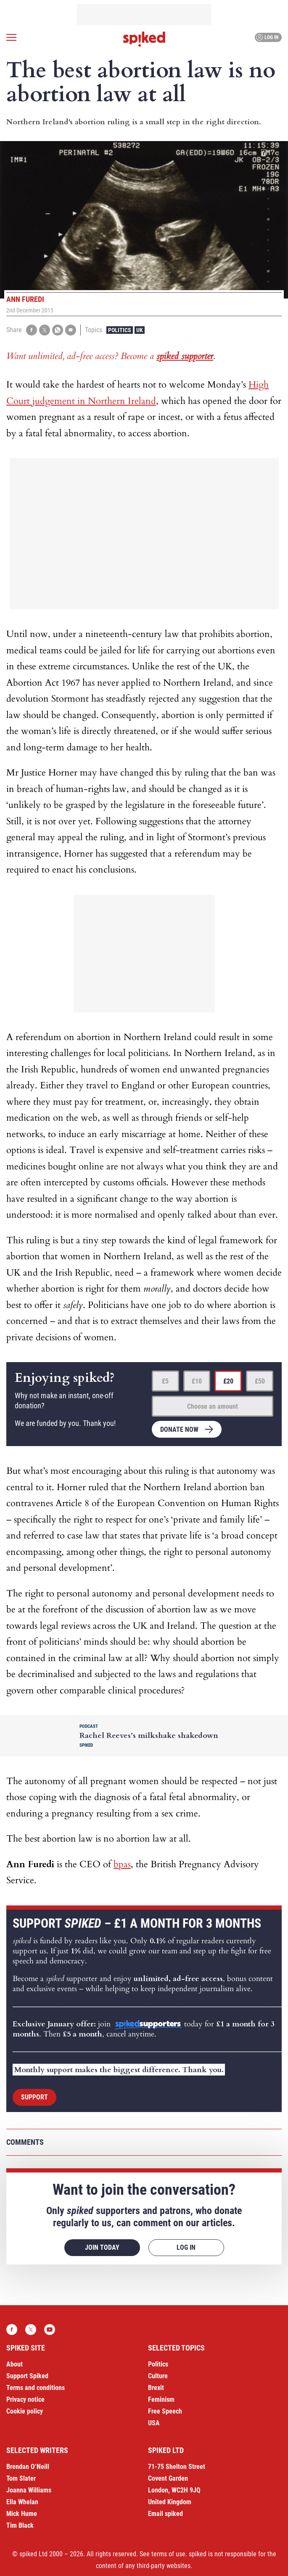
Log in (267, 37)
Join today (102, 2247)
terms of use (168, 2554)
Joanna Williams (28, 2490)
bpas (122, 1864)
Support (34, 2097)
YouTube (49, 2329)
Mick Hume (21, 2514)
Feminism (161, 2399)
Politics (119, 330)
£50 (260, 1381)
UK (139, 330)
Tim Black (20, 2525)
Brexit (156, 2388)
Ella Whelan (22, 2502)
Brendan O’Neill (27, 2467)
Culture (158, 2376)
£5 (165, 1381)
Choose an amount (212, 1406)
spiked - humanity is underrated (144, 39)
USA (154, 2423)
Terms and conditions (35, 2388)
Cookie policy (24, 2411)
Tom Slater (21, 2478)
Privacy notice (25, 2399)
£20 (228, 1381)
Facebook (11, 2329)
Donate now (179, 1429)
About (14, 2364)
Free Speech (165, 2411)
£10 (197, 1381)
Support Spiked (27, 2376)
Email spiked (165, 2514)
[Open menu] (11, 37)
